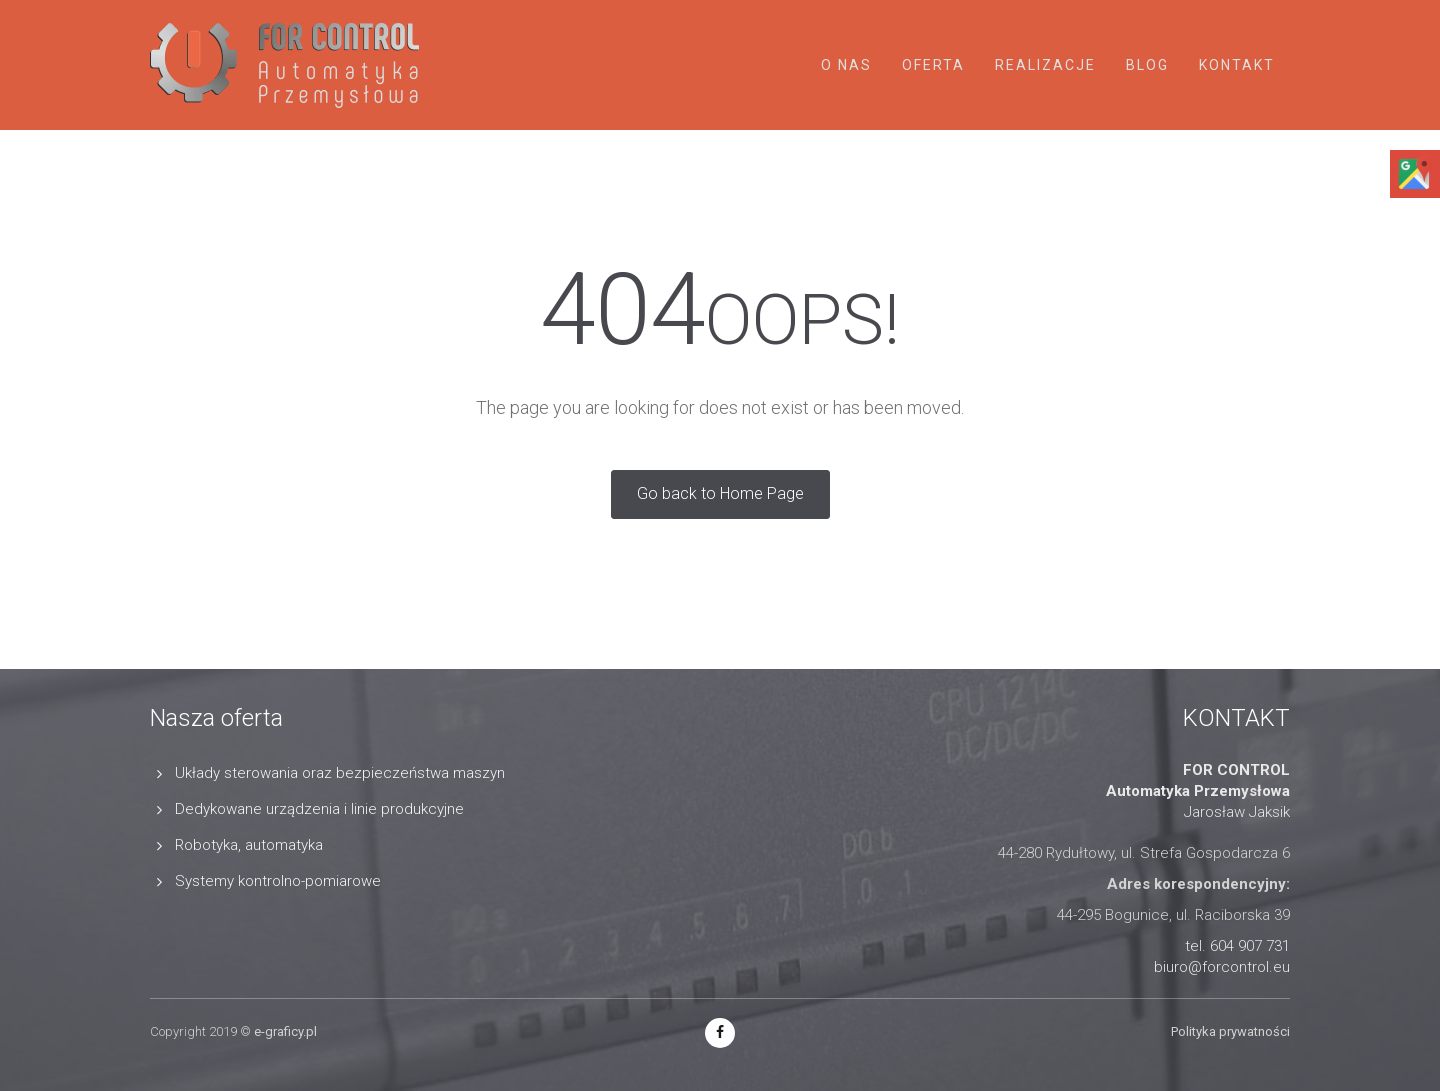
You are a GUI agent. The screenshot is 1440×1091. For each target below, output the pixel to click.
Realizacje (1045, 65)
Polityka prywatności (1230, 1031)
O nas (846, 65)
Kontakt (1237, 65)
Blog (1147, 65)
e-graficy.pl (285, 1031)
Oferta (933, 65)
